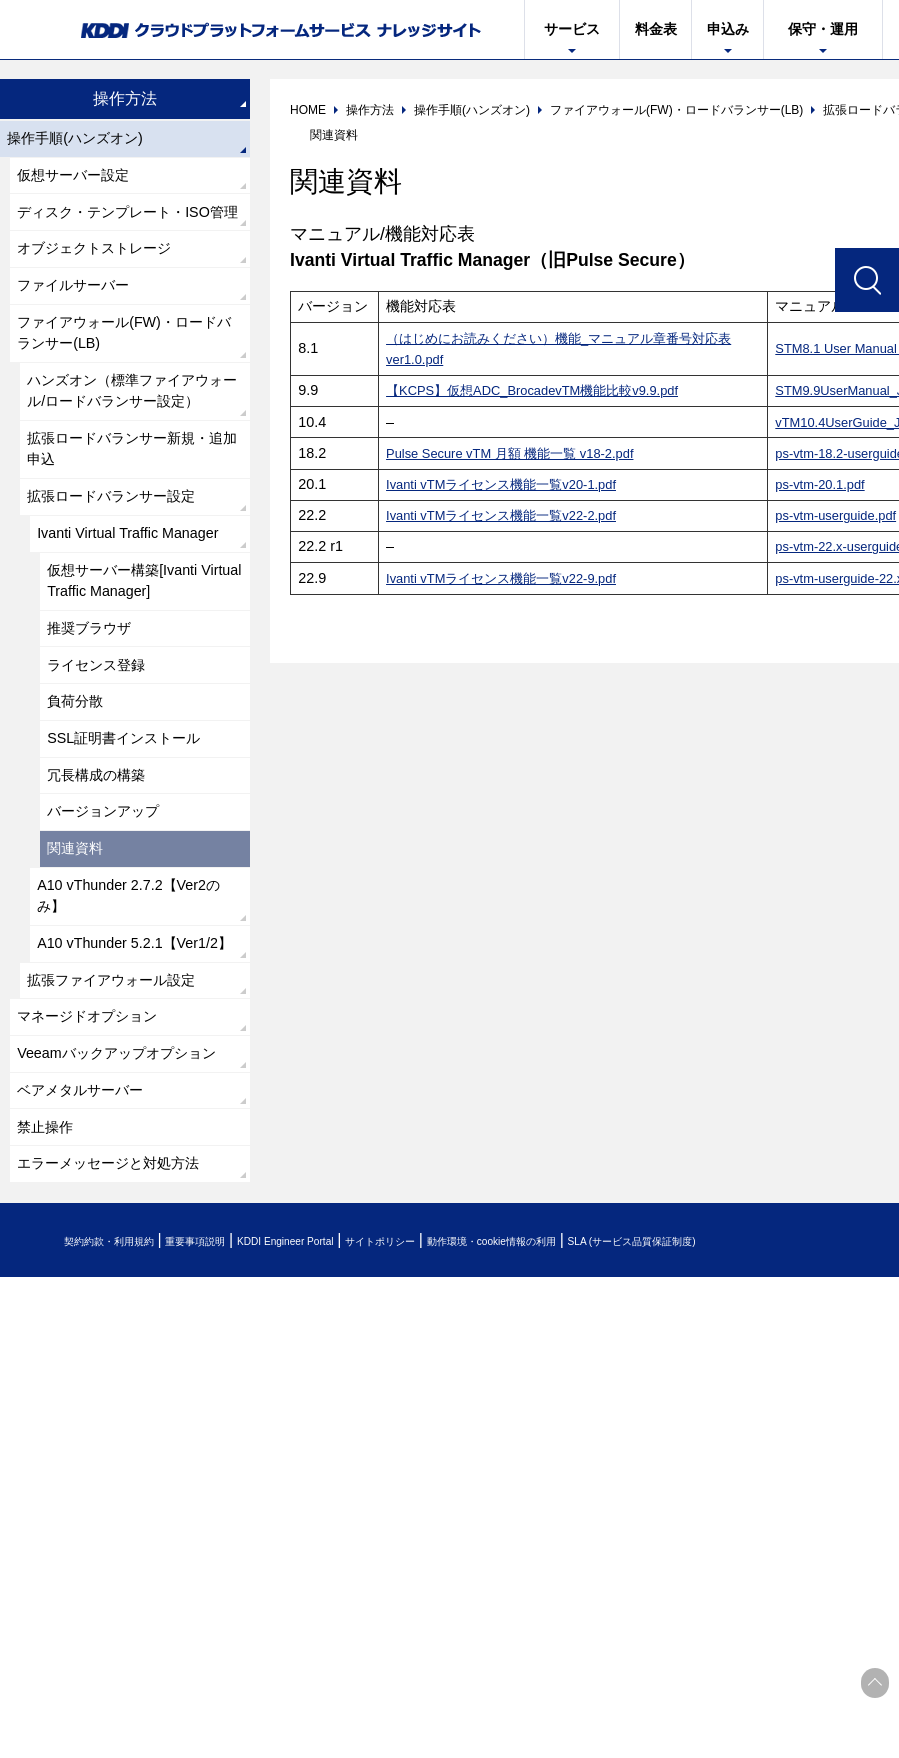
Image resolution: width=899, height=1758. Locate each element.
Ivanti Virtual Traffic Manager (139, 629)
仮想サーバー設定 (82, 181)
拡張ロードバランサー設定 (124, 588)
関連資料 (80, 981)
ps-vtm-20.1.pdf (825, 484)
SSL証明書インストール (135, 858)
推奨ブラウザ (96, 735)
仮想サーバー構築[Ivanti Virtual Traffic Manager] (133, 682)
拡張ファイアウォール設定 (124, 1152)
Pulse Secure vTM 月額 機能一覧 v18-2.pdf (523, 453)
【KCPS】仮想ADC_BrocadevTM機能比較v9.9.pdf (547, 390)
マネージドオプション (98, 1193)
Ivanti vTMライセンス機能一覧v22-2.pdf (512, 515)
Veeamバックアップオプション (123, 1246)
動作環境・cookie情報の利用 (643, 1460)
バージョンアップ (112, 940)
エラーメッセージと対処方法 (122, 1381)
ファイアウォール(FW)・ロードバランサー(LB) (124, 381)
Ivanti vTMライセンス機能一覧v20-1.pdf (512, 484)
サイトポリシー (493, 1460)
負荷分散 (80, 817)
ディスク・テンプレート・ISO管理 (128, 234)
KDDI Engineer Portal (365, 1460)
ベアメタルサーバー (90, 1299)
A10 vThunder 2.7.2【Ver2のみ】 (132, 1034)
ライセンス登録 (104, 776)
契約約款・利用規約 (126, 1460)
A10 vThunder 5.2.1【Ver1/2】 (108, 1099)
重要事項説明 (244, 1460)
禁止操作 (50, 1340)
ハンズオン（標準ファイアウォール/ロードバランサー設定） (132, 458)
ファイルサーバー (82, 328)
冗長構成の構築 (104, 899)
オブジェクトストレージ (106, 287)
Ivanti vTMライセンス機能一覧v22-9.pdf (512, 578)
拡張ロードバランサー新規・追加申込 (132, 535)
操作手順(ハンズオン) (85, 140)
